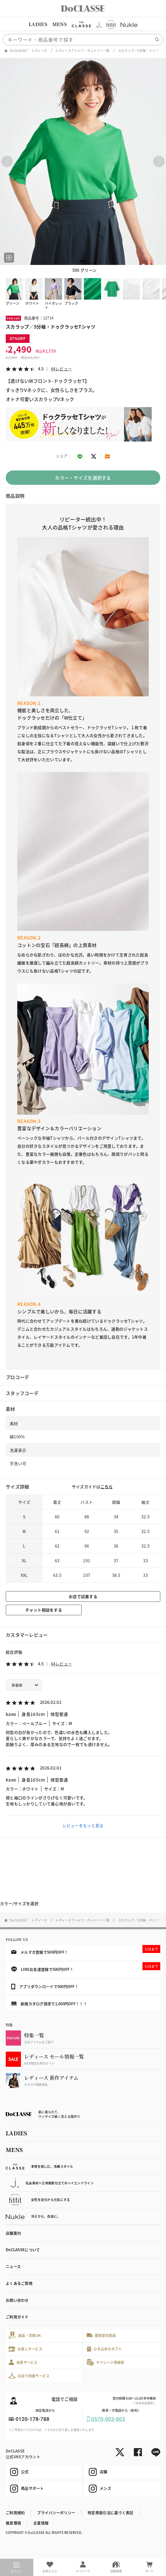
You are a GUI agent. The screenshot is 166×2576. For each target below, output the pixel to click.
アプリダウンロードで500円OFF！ (44, 1986)
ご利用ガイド (17, 2316)
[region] (83, 24)
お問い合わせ (17, 2300)
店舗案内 (13, 2233)
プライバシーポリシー (56, 2512)
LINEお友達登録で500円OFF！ (85, 1967)
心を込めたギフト (104, 2349)
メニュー (16, 2568)
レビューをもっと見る (83, 1825)
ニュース (13, 2266)
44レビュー (61, 369)
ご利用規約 (15, 2512)
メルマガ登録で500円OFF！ (85, 1950)
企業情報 (41, 2523)
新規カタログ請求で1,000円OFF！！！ (49, 2003)
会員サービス (23, 2362)
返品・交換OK (25, 2335)
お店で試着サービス (29, 2375)
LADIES (38, 24)
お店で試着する (83, 1596)
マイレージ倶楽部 (105, 2362)
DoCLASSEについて (23, 2249)
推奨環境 (13, 2523)
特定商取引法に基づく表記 (110, 2512)
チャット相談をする (43, 1610)
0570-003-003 (108, 2419)
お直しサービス (25, 2349)
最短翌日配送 (101, 2335)
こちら (107, 1486)
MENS (59, 24)
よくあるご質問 (19, 2283)
